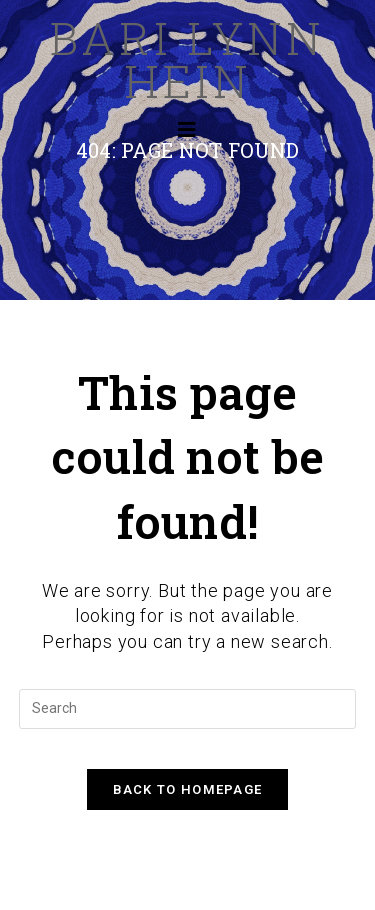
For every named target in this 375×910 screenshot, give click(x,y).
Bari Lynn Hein (187, 59)
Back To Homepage (188, 789)
